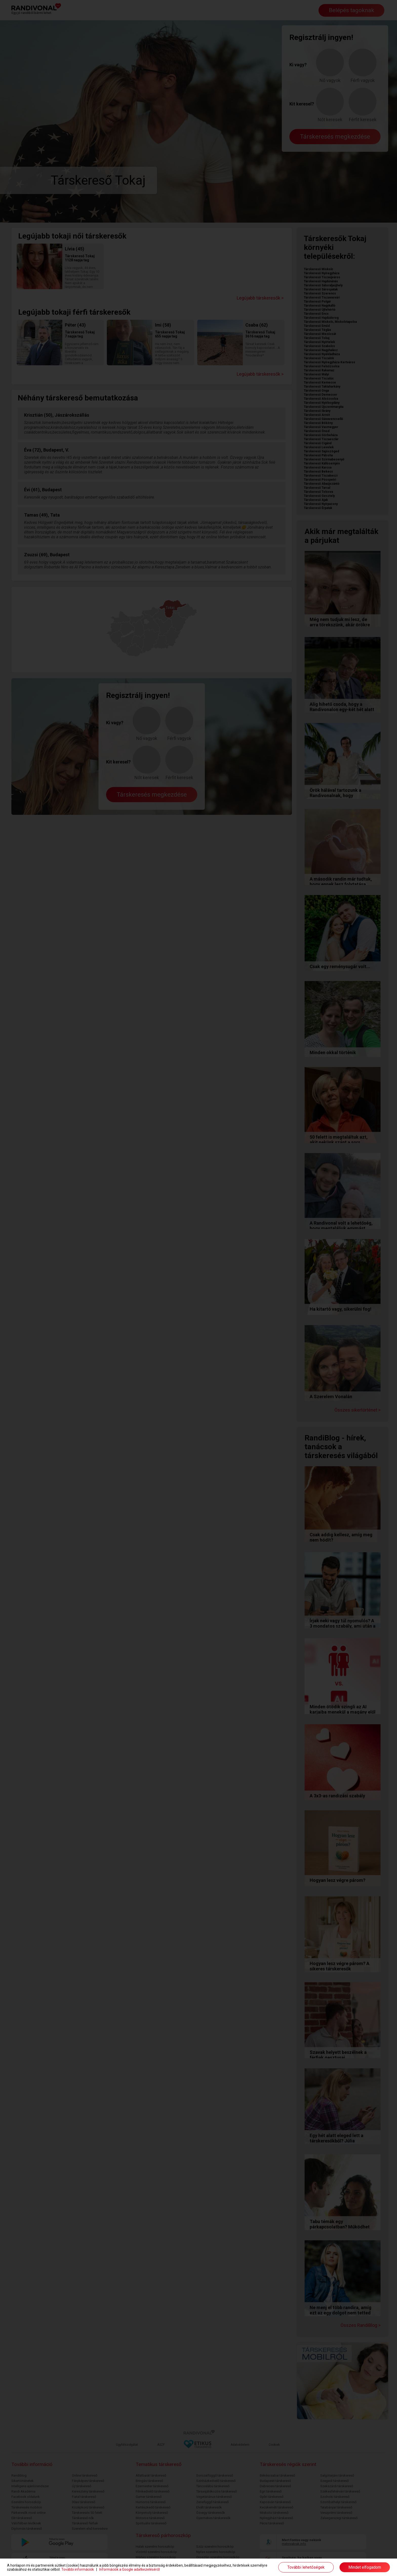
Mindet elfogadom (364, 2567)
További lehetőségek (306, 2567)
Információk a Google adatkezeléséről (129, 2569)
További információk (77, 2569)
